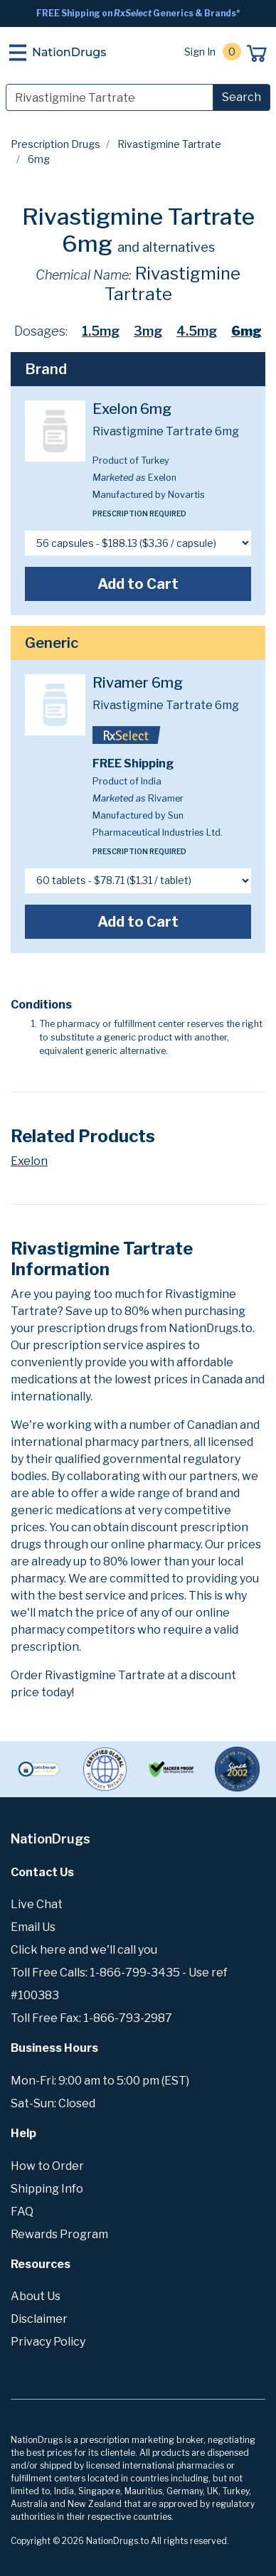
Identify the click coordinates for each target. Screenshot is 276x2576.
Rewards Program (59, 2234)
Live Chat (37, 1904)
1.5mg (101, 331)
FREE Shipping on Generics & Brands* (138, 13)
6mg (246, 331)
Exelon (29, 1161)
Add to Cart (138, 583)
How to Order (47, 2166)
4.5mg (196, 331)
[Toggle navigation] (18, 53)
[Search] (109, 97)
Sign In (200, 52)
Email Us (33, 1927)
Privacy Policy (48, 2341)
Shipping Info (47, 2189)
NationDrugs (69, 52)
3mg (148, 331)
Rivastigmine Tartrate (169, 144)
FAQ (22, 2211)
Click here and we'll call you (84, 1950)
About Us (35, 2296)
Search (241, 97)
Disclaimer (39, 2319)
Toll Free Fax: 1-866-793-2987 (91, 2018)
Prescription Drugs (55, 144)
